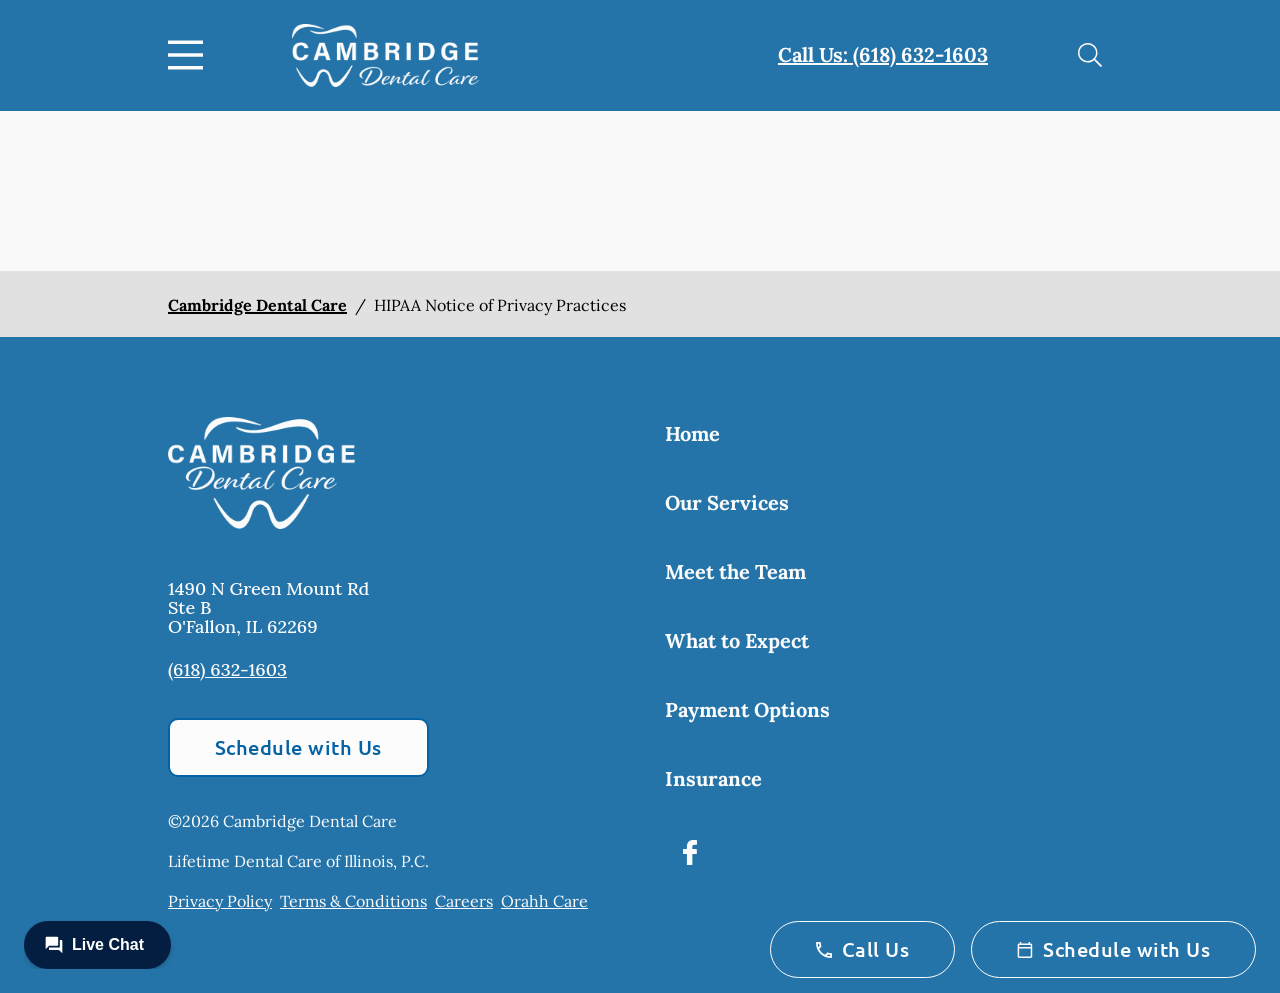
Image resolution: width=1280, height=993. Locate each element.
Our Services (727, 502)
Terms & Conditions (353, 901)
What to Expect (737, 640)
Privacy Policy (220, 901)
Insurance (713, 778)
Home (692, 433)
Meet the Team (735, 571)
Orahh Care (544, 901)
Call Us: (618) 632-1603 (883, 54)
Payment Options (747, 709)
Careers (464, 901)
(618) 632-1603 (227, 669)
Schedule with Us (298, 747)
